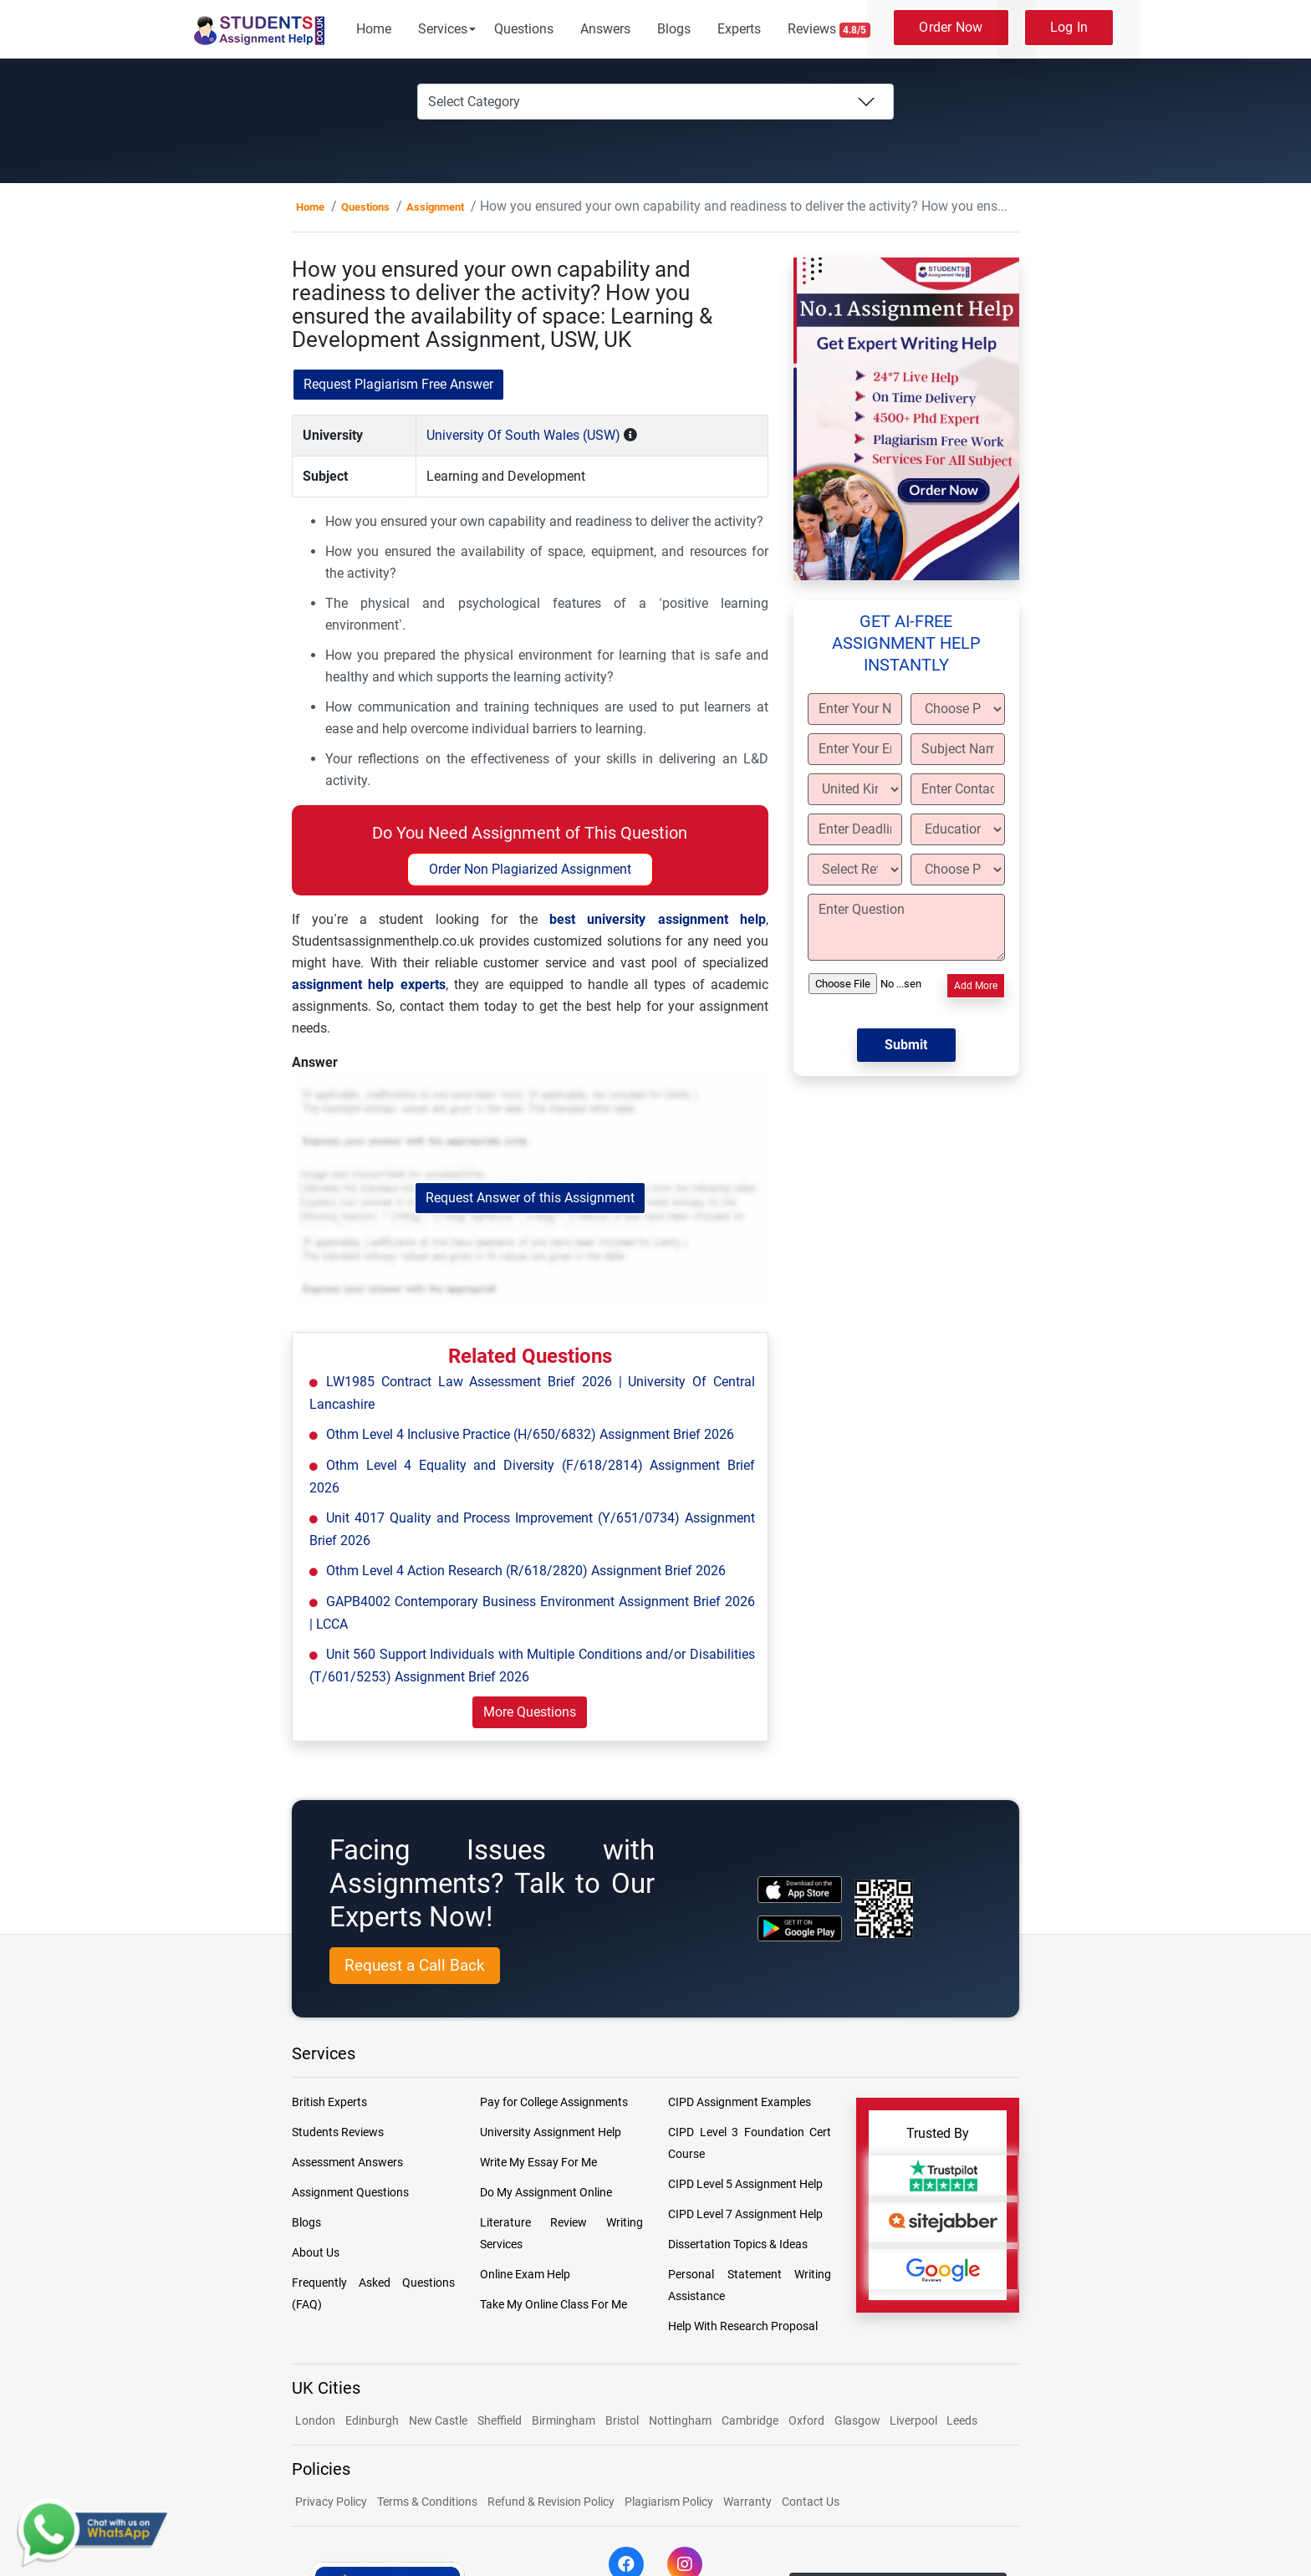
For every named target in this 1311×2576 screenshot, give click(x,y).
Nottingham (680, 2420)
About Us (315, 2252)
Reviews (829, 29)
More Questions (529, 1712)
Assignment (435, 207)
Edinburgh (372, 2420)
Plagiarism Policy (669, 2501)
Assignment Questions (350, 2192)
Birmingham (563, 2420)
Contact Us (810, 2501)
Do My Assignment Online (546, 2192)
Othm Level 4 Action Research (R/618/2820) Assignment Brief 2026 (526, 1571)
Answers (605, 29)
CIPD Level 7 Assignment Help (745, 2214)
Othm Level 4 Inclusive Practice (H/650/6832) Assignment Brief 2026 (530, 1434)
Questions (523, 29)
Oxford (806, 2420)
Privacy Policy (331, 2501)
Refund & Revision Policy (551, 2501)
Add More (975, 986)
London (315, 2420)
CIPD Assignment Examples (739, 2102)
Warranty (747, 2501)
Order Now (950, 27)
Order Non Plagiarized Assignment (530, 869)
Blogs (674, 29)
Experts (739, 29)
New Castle (438, 2420)
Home (373, 29)
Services (442, 29)
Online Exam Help (525, 2274)
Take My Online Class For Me (553, 2304)
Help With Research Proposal (743, 2326)
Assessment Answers (347, 2162)
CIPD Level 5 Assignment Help (745, 2184)
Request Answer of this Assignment (530, 1198)
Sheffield (499, 2420)
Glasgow (858, 2420)
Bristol (622, 2420)
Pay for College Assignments (554, 2102)
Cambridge (750, 2420)
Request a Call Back (414, 1965)
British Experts (329, 2102)
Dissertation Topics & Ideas (738, 2244)
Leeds (961, 2420)
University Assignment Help (550, 2132)
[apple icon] (800, 1889)
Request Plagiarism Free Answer (398, 384)
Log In (1069, 27)
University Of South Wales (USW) (523, 435)
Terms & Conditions (427, 2501)
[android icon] (800, 1928)
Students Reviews (338, 2132)
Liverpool (915, 2420)
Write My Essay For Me (538, 2162)
